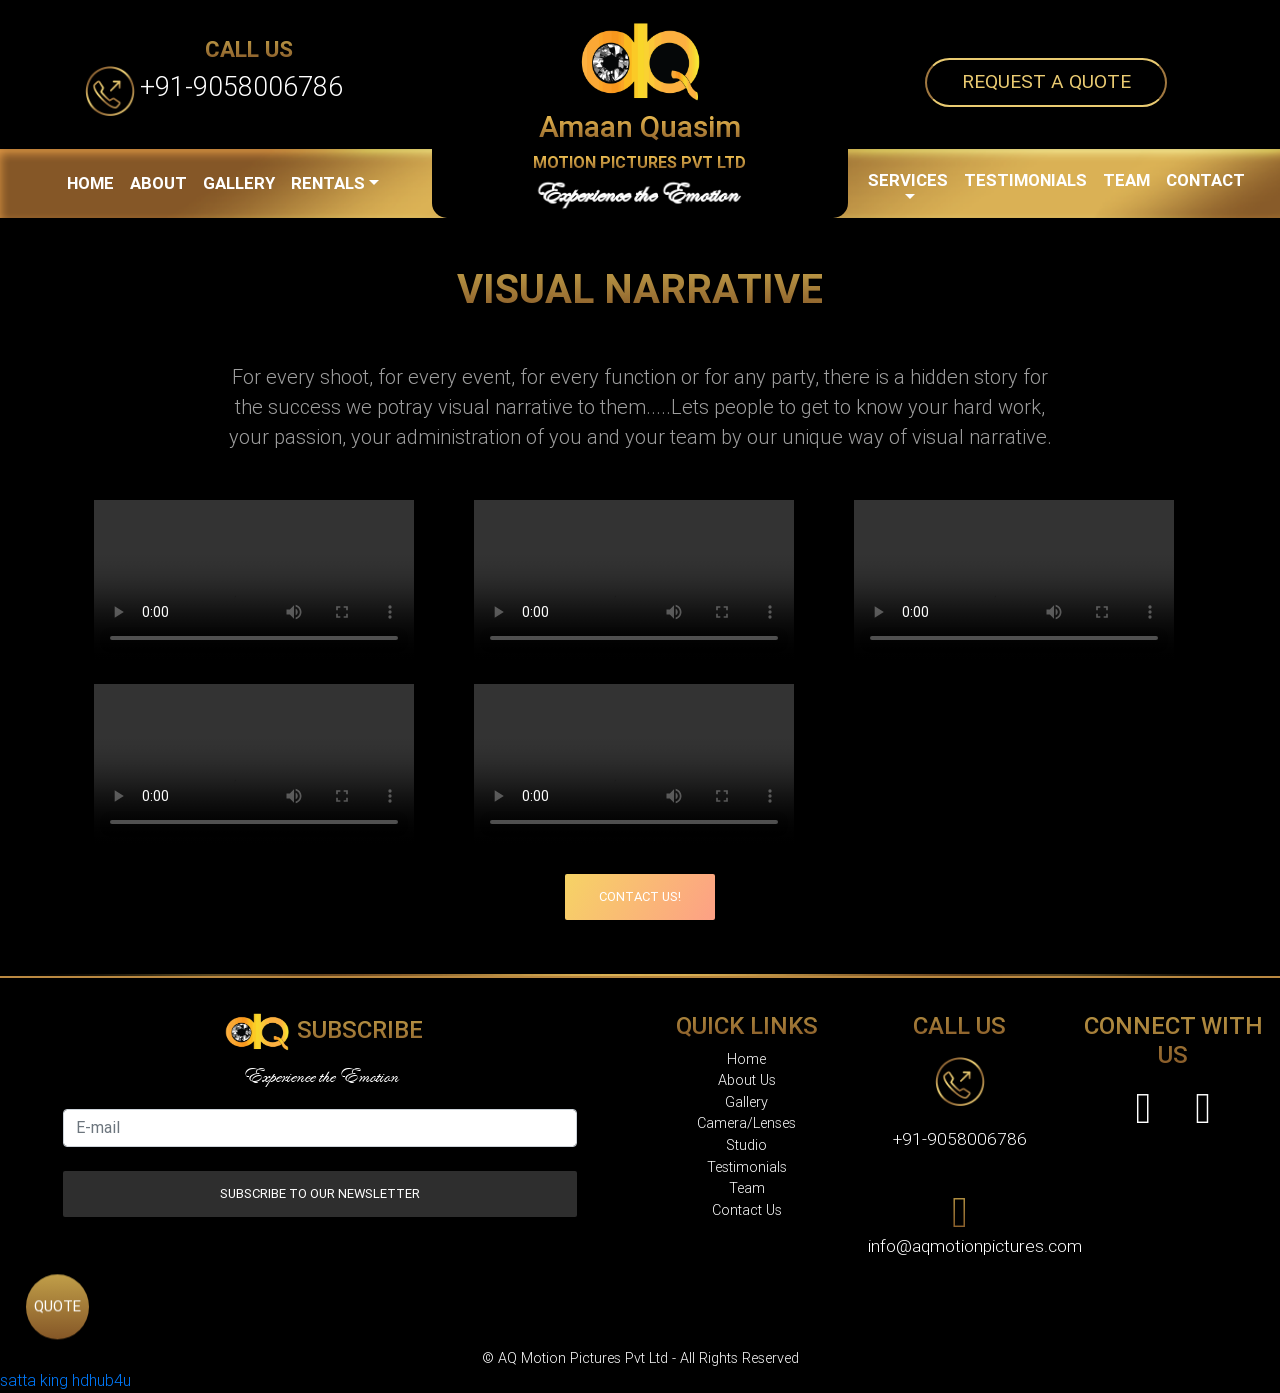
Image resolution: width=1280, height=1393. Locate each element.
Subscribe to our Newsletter (320, 1193)
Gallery (746, 1102)
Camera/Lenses (746, 1123)
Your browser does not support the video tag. (254, 580)
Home (746, 1059)
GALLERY (239, 183)
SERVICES (908, 180)
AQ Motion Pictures (700, 1320)
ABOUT (158, 183)
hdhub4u (101, 1380)
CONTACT (1205, 180)
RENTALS (328, 183)
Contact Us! (640, 896)
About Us (747, 1080)
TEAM (1126, 180)
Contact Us (747, 1210)
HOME (90, 183)
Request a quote (1046, 81)
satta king (34, 1380)
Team (747, 1188)
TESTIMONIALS (1025, 180)
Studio (746, 1145)
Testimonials (747, 1167)
